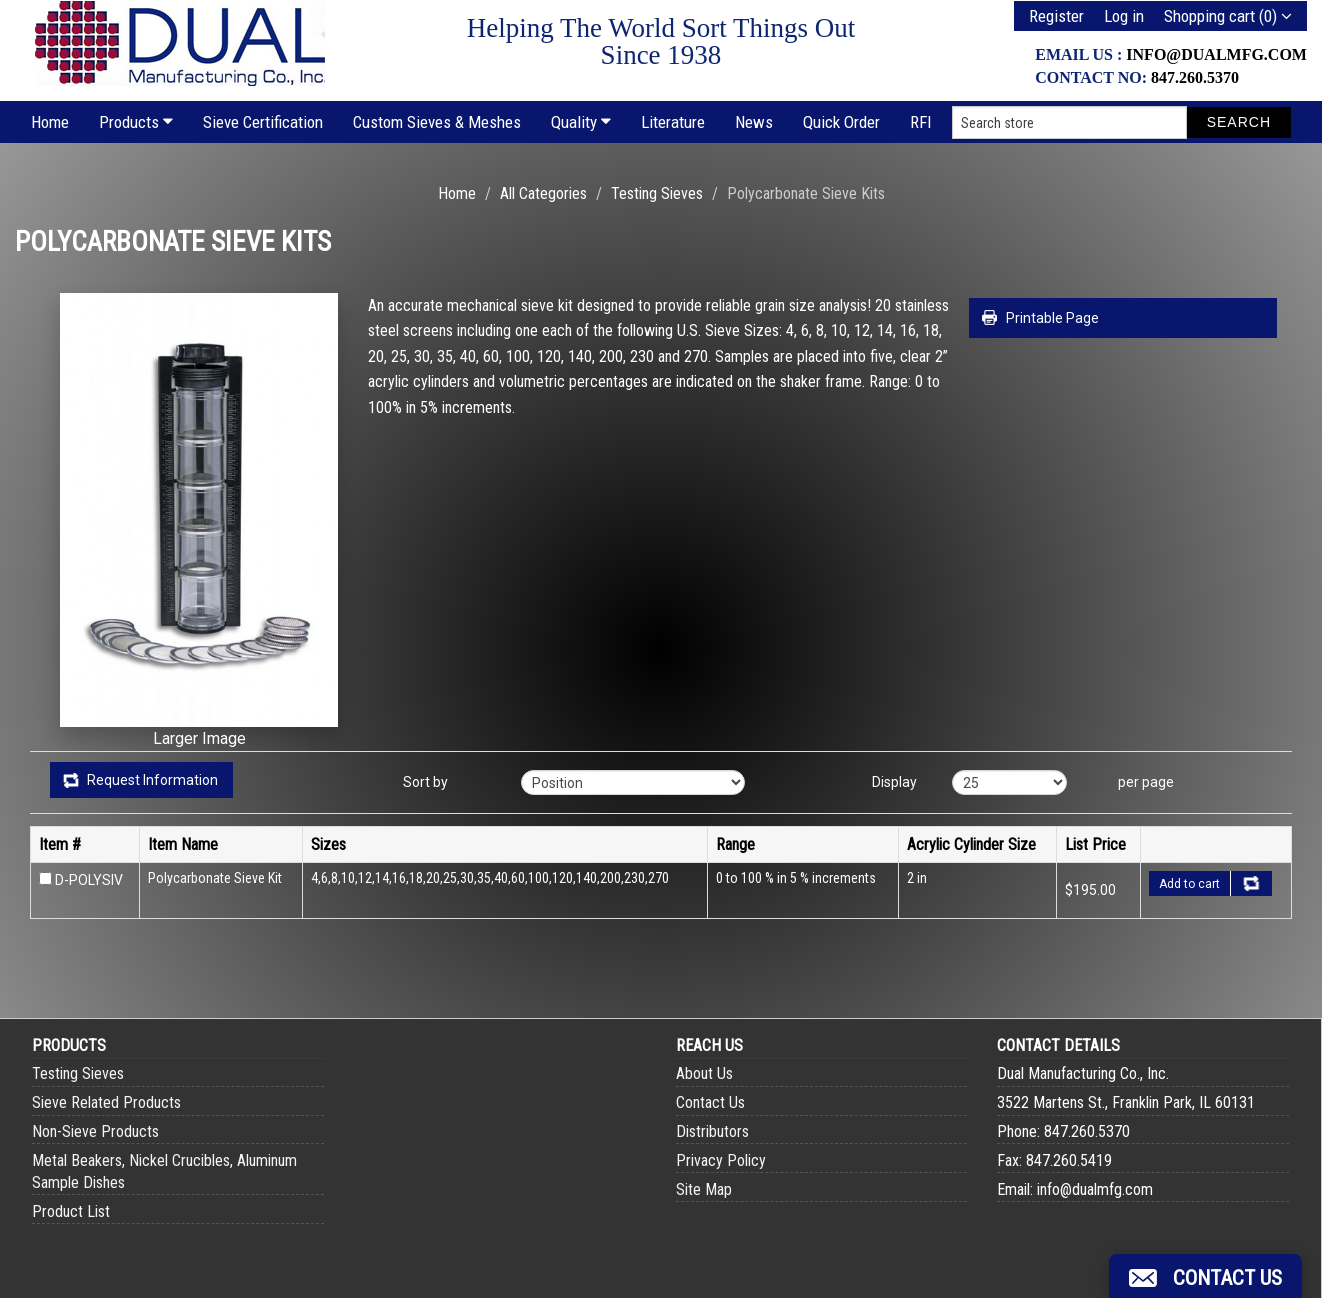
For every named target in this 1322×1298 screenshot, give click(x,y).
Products (136, 122)
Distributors (712, 1131)
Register (1056, 16)
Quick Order (841, 122)
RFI (921, 122)
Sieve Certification (263, 122)
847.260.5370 (1195, 77)
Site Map (704, 1189)
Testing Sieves (657, 193)
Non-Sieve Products (95, 1131)
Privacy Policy (721, 1160)
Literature (673, 122)
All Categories (543, 193)
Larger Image (199, 738)
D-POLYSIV (89, 880)
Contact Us (710, 1102)
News (754, 122)
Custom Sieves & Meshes (437, 122)
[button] (1205, 1276)
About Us (704, 1073)
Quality (581, 122)
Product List (71, 1211)
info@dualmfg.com (1216, 54)
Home (50, 122)
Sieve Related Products (106, 1102)
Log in (1124, 16)
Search (1239, 122)
